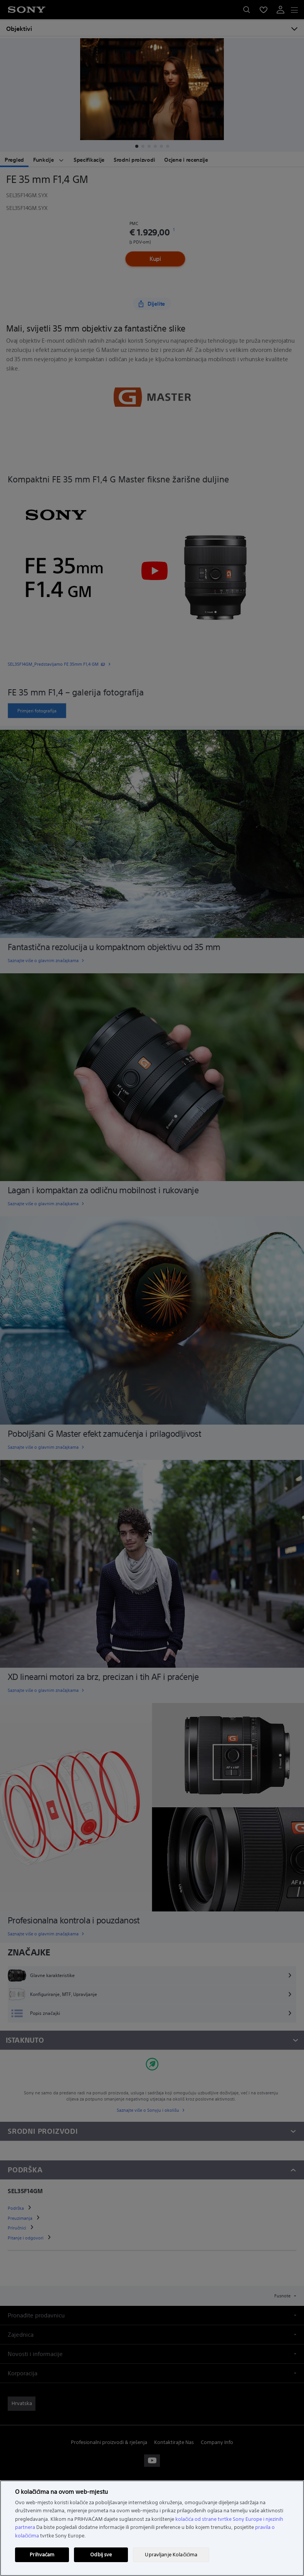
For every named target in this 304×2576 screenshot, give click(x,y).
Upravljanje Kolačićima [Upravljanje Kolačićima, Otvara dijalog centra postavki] (171, 2554)
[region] (152, 2528)
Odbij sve (101, 2554)
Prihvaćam (42, 2554)
